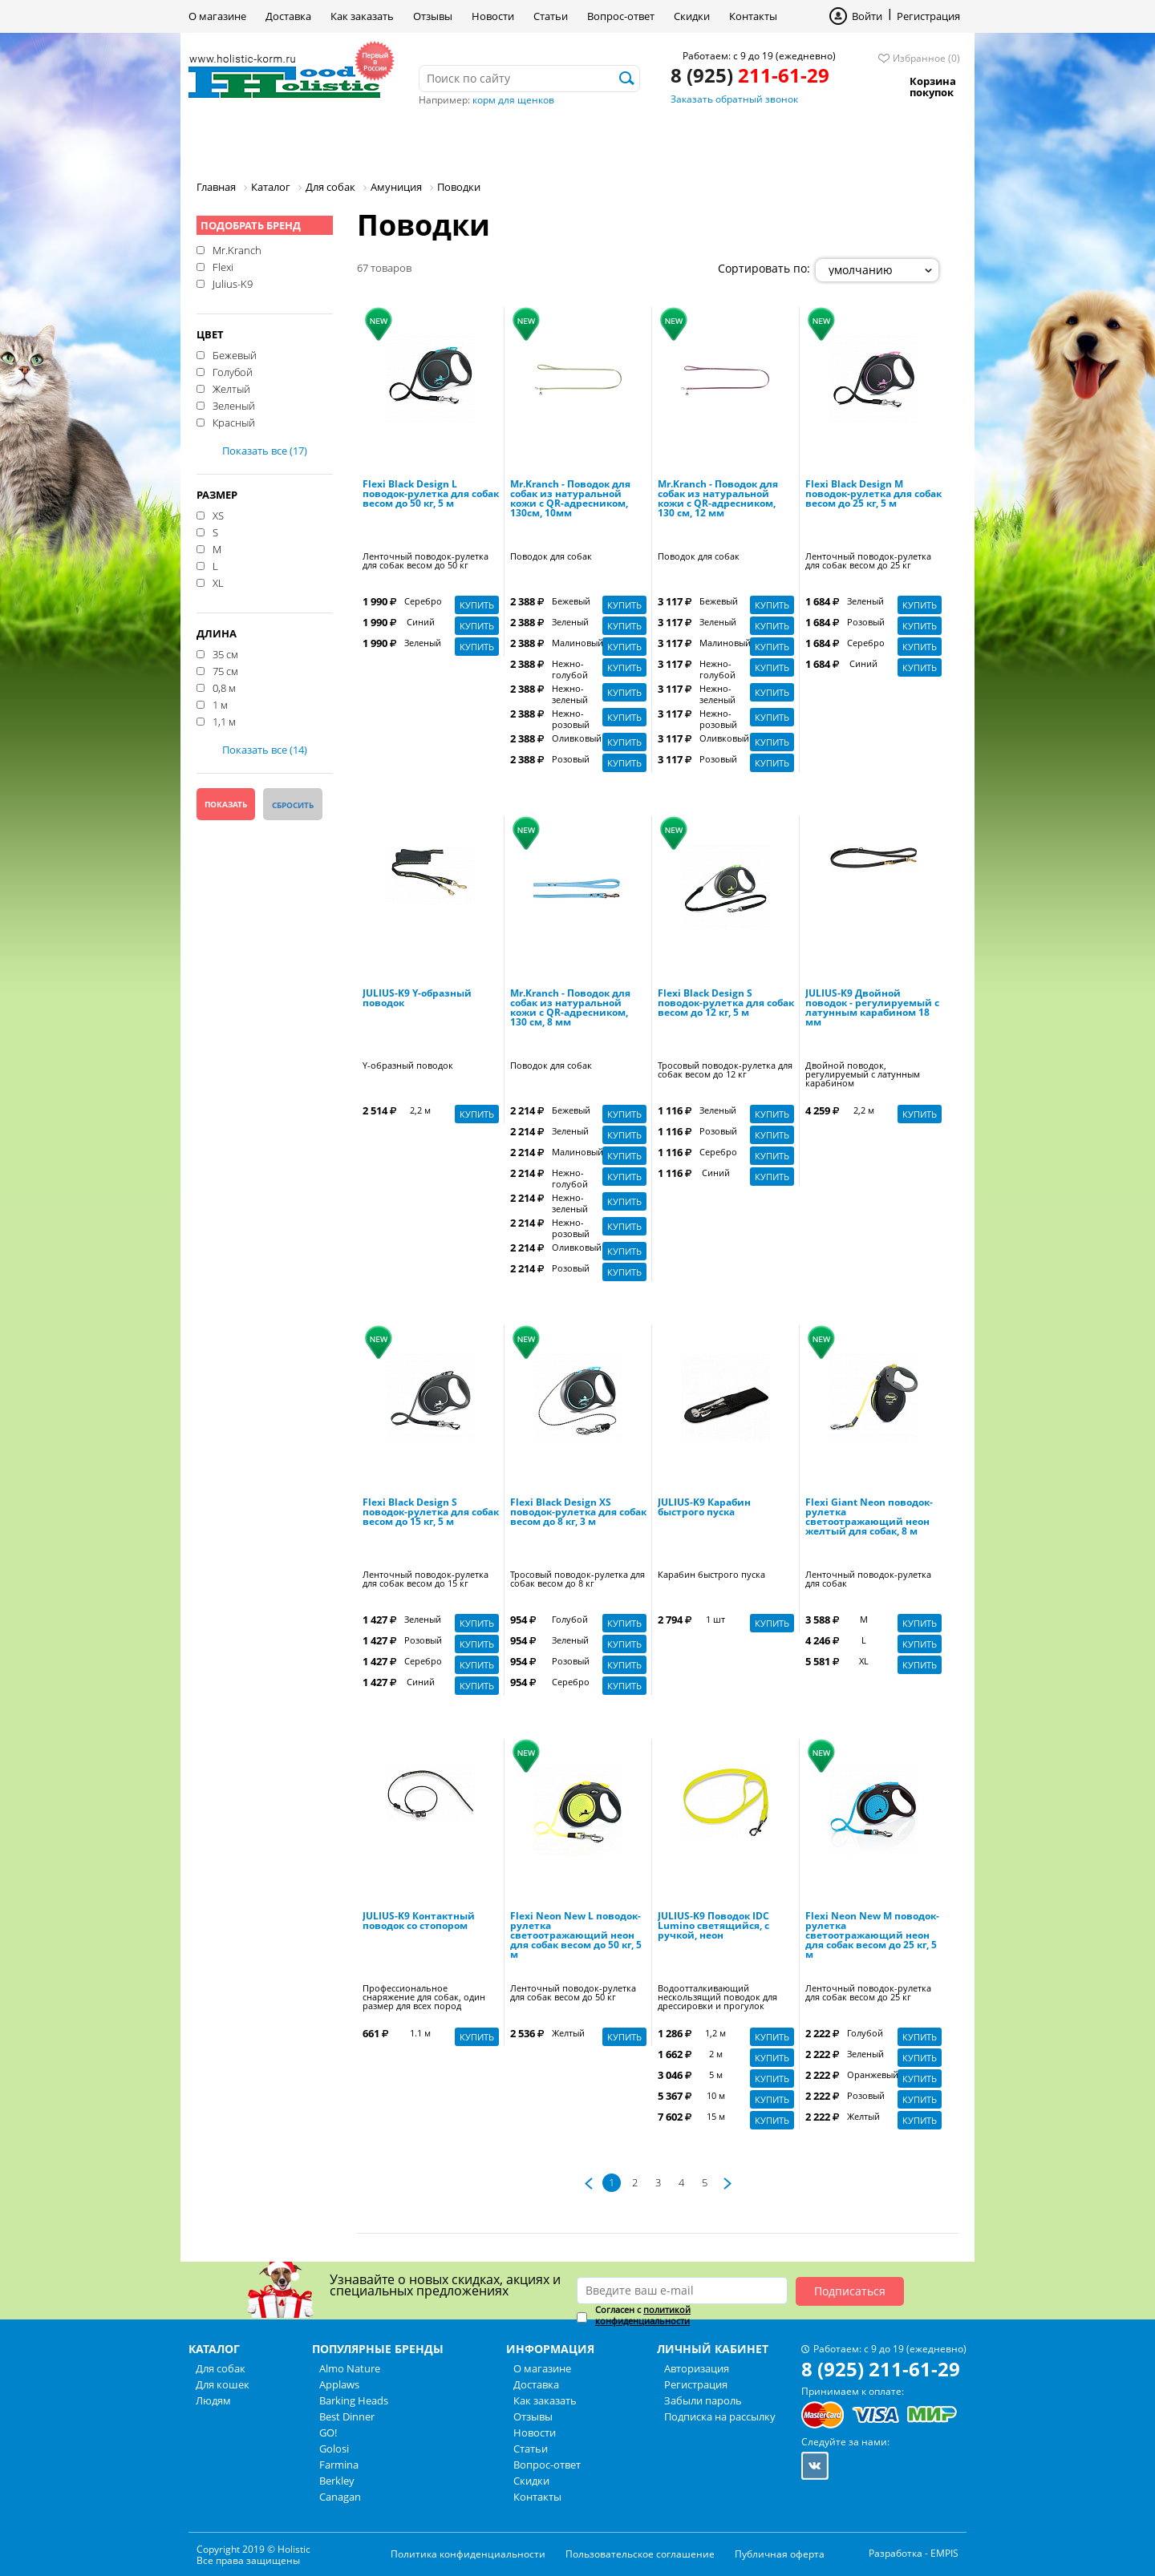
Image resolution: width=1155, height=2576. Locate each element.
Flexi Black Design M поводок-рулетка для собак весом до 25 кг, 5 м (873, 494)
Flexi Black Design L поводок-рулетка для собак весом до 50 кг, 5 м (431, 494)
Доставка (288, 16)
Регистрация (928, 16)
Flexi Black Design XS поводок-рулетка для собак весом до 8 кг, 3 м (578, 1513)
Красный (234, 421)
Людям (449, 140)
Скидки (692, 16)
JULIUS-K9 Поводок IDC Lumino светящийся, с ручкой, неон (713, 1926)
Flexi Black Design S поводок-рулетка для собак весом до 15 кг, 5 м (431, 1513)
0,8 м (224, 687)
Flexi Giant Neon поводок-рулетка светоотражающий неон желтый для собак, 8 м (869, 1518)
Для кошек (351, 140)
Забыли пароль (703, 2400)
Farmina (339, 2464)
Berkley (337, 2480)
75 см (225, 670)
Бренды (536, 140)
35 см (225, 653)
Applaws (339, 2384)
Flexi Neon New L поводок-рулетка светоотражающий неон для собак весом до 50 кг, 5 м (576, 1936)
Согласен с (643, 2315)
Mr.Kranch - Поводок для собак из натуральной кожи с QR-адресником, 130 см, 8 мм (570, 1009)
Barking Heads (353, 2400)
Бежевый (235, 354)
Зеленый (234, 404)
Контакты (753, 16)
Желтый (231, 388)
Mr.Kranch (237, 249)
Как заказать (362, 16)
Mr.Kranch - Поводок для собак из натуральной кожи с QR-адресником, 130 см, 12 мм (718, 499)
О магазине (217, 16)
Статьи (550, 16)
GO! (328, 2432)
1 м (220, 704)
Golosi (334, 2448)
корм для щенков (513, 100)
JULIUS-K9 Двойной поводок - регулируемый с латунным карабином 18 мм (872, 1009)
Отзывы (432, 16)
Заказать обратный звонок (734, 99)
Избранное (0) (926, 58)
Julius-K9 (233, 283)
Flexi (223, 266)
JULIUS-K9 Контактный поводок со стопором (419, 1921)
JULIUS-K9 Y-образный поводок (417, 999)
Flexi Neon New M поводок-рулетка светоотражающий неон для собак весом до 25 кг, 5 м (872, 1936)
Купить (477, 605)
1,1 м (224, 720)
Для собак (243, 140)
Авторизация (696, 2368)
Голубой (233, 371)
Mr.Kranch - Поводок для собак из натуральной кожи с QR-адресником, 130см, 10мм (570, 499)
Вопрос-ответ (620, 16)
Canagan (340, 2496)
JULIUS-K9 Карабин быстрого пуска (704, 1508)
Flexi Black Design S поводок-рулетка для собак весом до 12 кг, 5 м (726, 1004)
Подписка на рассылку (720, 2416)
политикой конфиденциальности (643, 2315)
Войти (867, 16)
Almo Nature (349, 2368)
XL (218, 582)
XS (218, 514)
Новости (493, 16)
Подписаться (850, 2291)
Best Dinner (347, 2416)
